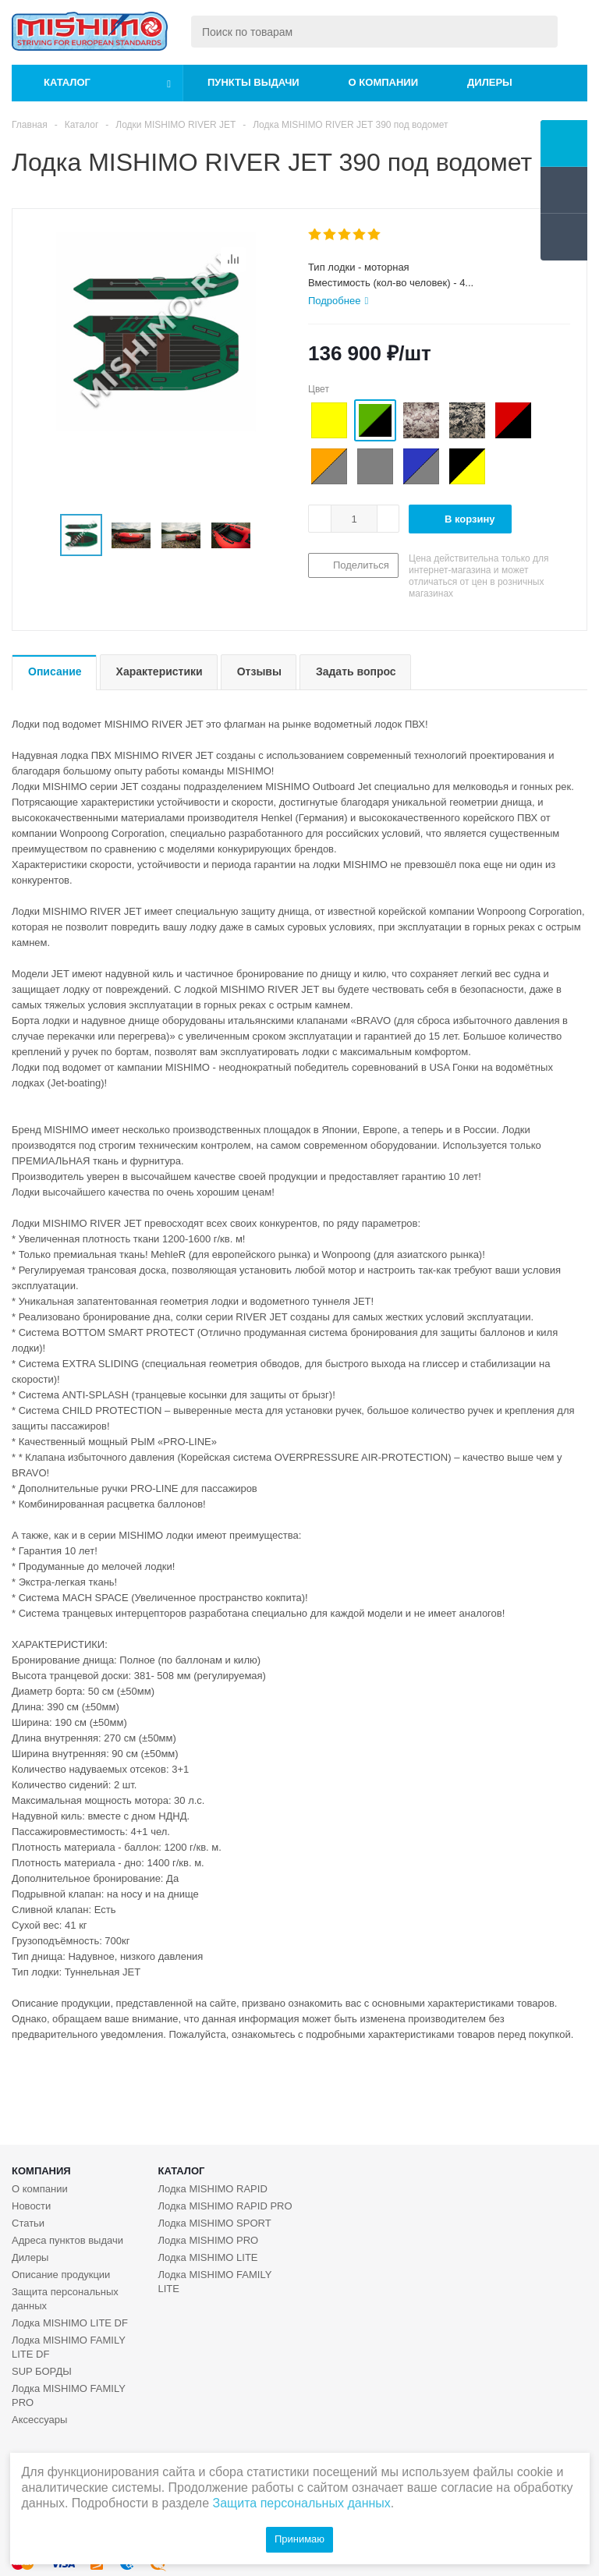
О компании (383, 82)
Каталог (67, 82)
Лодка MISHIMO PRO (208, 2240)
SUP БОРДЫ (42, 2371)
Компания (41, 2171)
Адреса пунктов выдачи (67, 2240)
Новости (31, 2206)
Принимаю (299, 2539)
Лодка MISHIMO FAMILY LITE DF (69, 2347)
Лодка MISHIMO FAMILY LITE (215, 2281)
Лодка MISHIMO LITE (208, 2257)
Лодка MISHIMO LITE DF (70, 2323)
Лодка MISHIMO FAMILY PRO (69, 2395)
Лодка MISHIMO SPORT (214, 2223)
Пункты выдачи (253, 82)
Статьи (28, 2223)
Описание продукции (61, 2274)
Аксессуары (39, 2419)
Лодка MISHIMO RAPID (213, 2189)
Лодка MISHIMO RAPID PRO (225, 2206)
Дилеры (489, 82)
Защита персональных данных (65, 2299)
